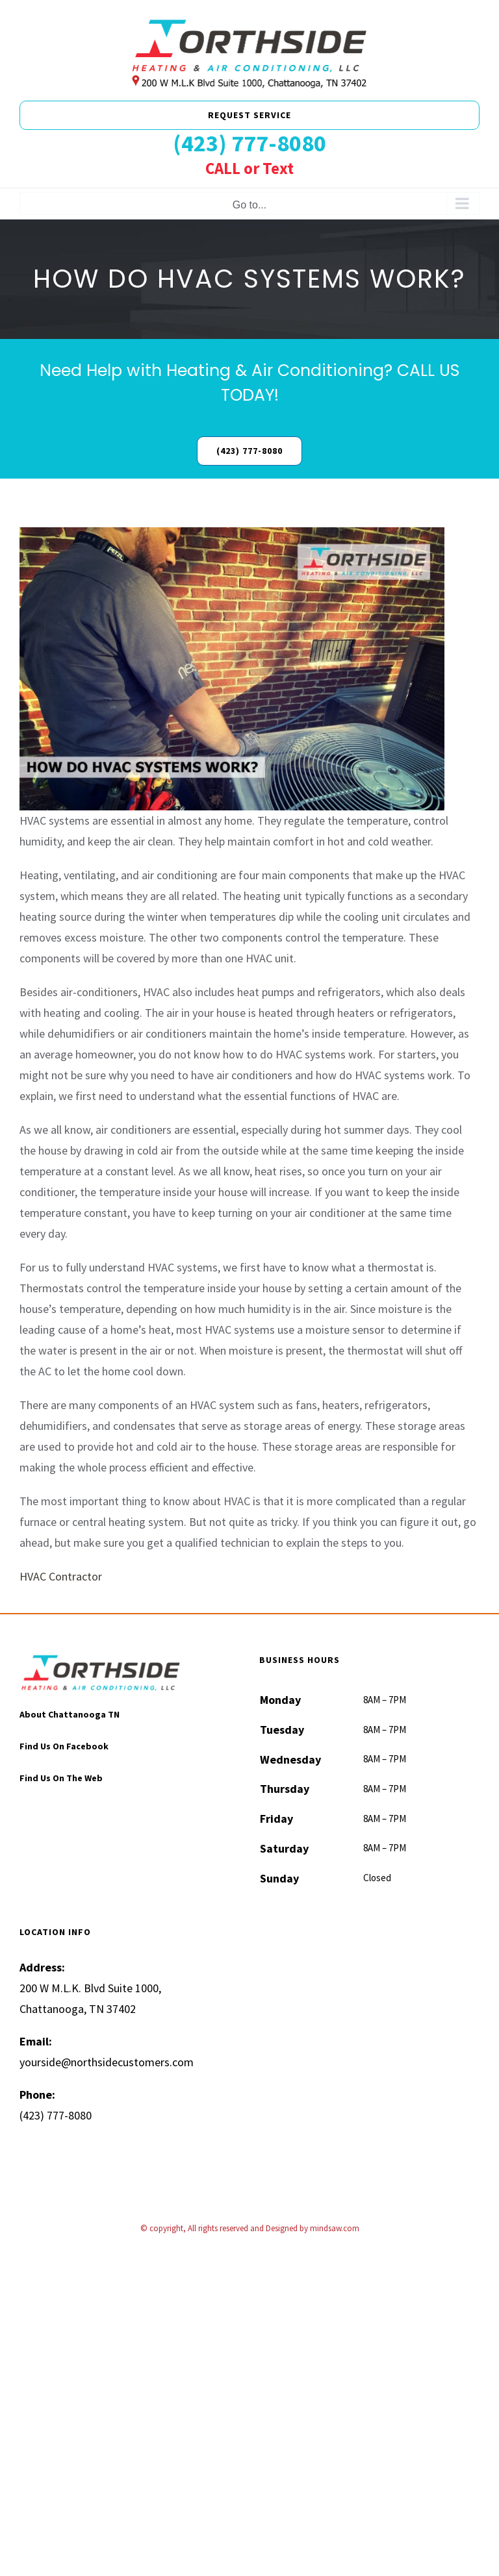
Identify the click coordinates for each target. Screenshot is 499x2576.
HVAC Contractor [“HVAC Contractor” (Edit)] (60, 1576)
